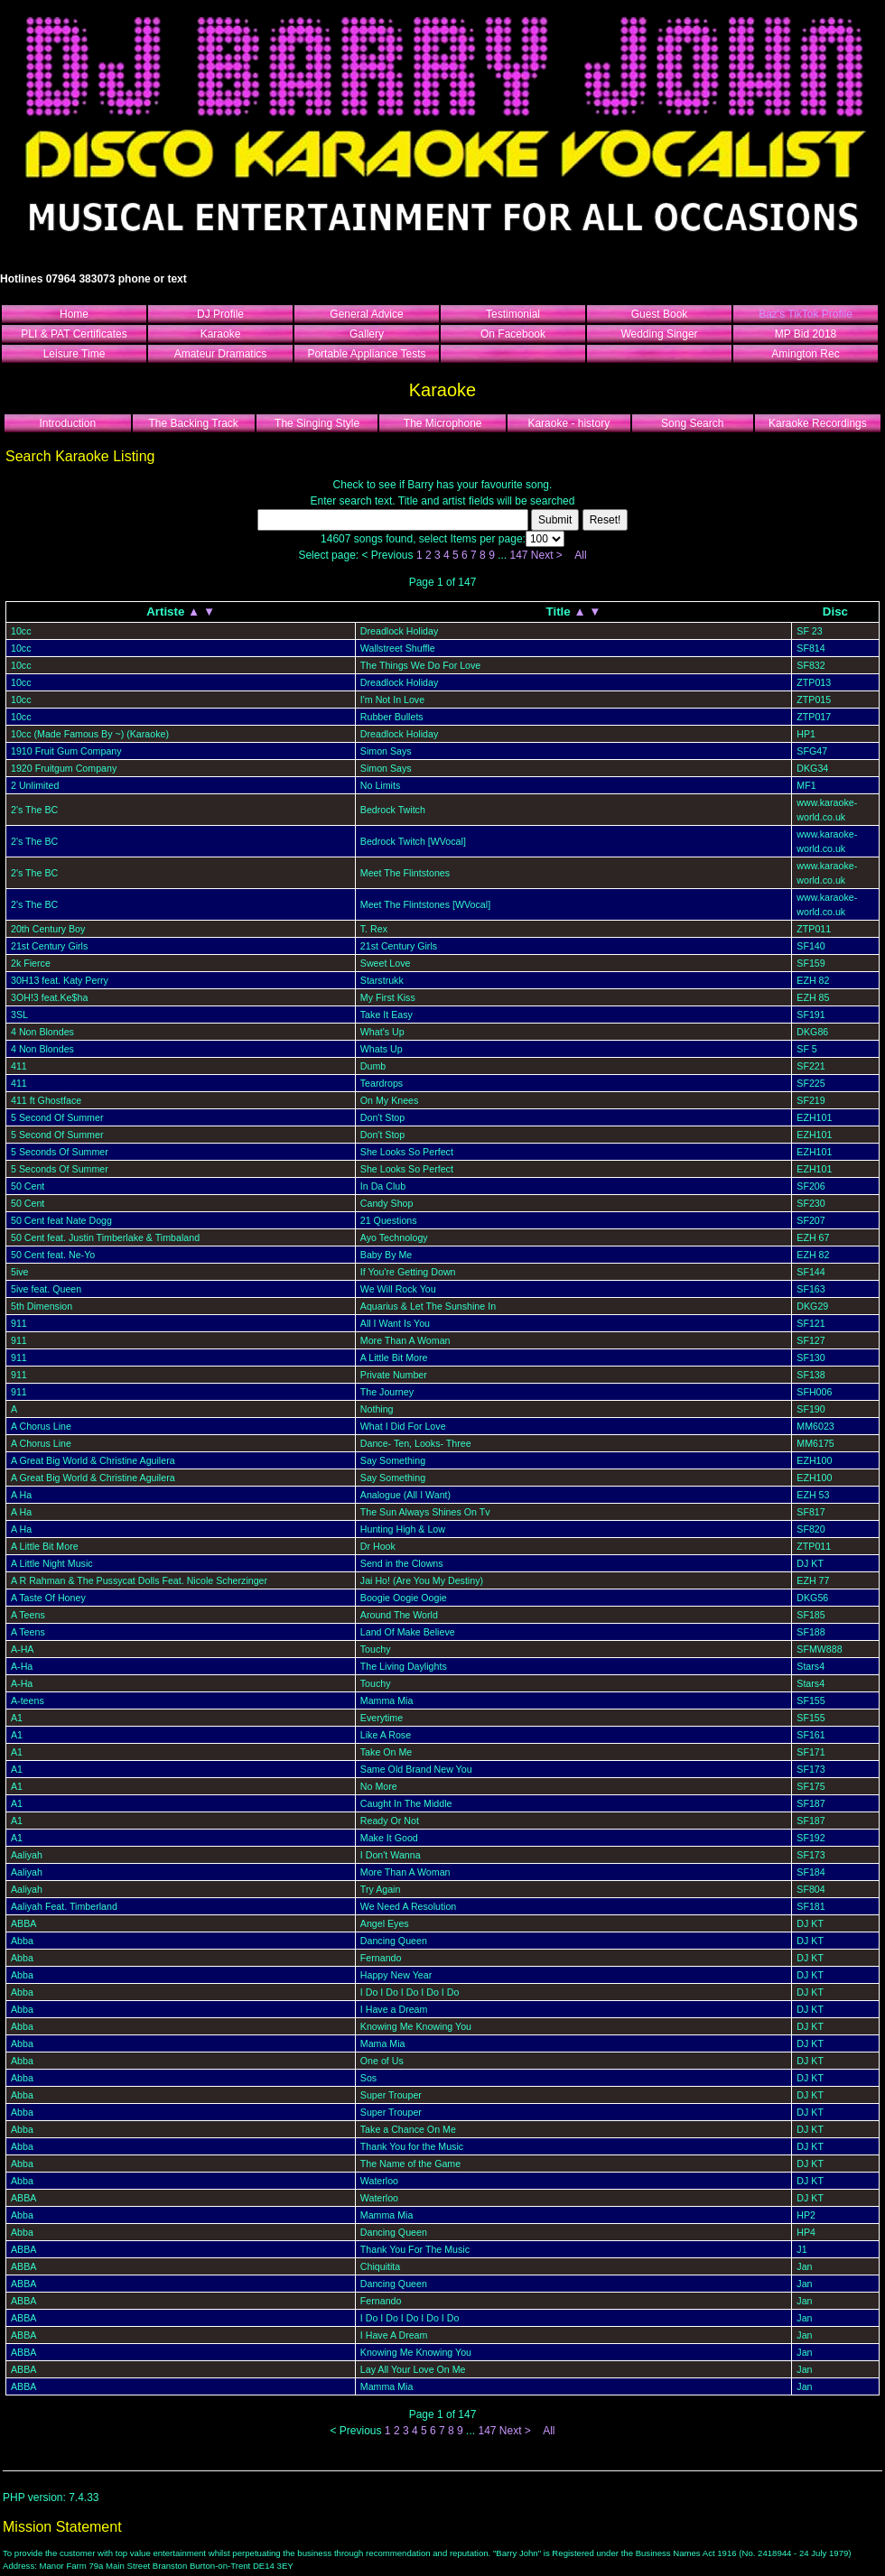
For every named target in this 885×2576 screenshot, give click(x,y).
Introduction (67, 423)
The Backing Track (193, 423)
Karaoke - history (568, 423)
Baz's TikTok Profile (805, 314)
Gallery (366, 334)
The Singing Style (317, 423)
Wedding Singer (658, 334)
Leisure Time (74, 353)
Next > (547, 555)
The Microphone (443, 423)
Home (74, 314)
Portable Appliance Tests (366, 353)
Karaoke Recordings (818, 423)
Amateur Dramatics (220, 353)
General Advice (366, 314)
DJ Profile (220, 314)
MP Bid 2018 (806, 334)
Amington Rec (805, 353)
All (580, 555)
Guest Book (659, 314)
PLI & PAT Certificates (73, 334)
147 (518, 555)
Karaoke (220, 334)
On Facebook (512, 334)
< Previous (388, 555)
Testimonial (513, 314)
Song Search (692, 423)
